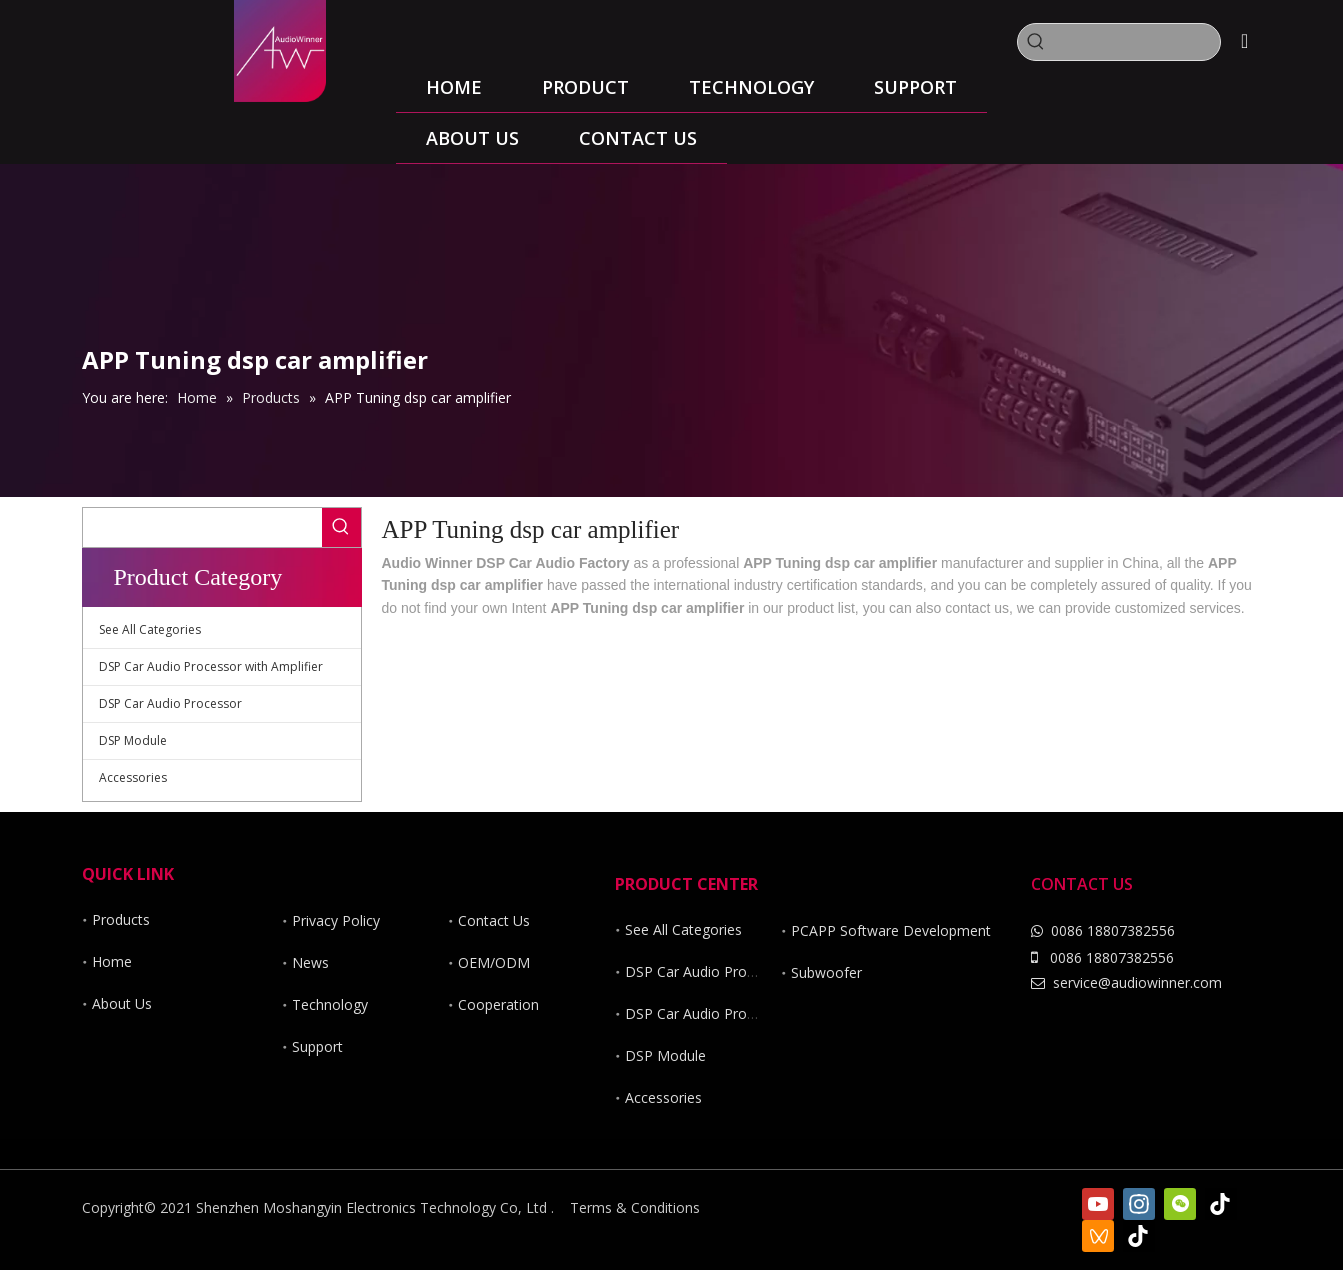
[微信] (1180, 1204)
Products (121, 919)
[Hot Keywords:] (1036, 42)
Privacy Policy (336, 920)
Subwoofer (826, 972)
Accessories (133, 777)
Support (317, 1046)
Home (112, 961)
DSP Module (133, 740)
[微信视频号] (1098, 1236)
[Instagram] (1139, 1204)
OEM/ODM (494, 962)
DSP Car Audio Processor (170, 703)
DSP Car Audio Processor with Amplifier (211, 666)
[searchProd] (1137, 42)
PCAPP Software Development (891, 930)
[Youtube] (1098, 1204)
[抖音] (1139, 1236)
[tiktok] (1221, 1204)
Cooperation (498, 1004)
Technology (330, 1004)
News (310, 962)
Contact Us (494, 920)
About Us (122, 1003)
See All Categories (150, 629)
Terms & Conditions (635, 1207)
